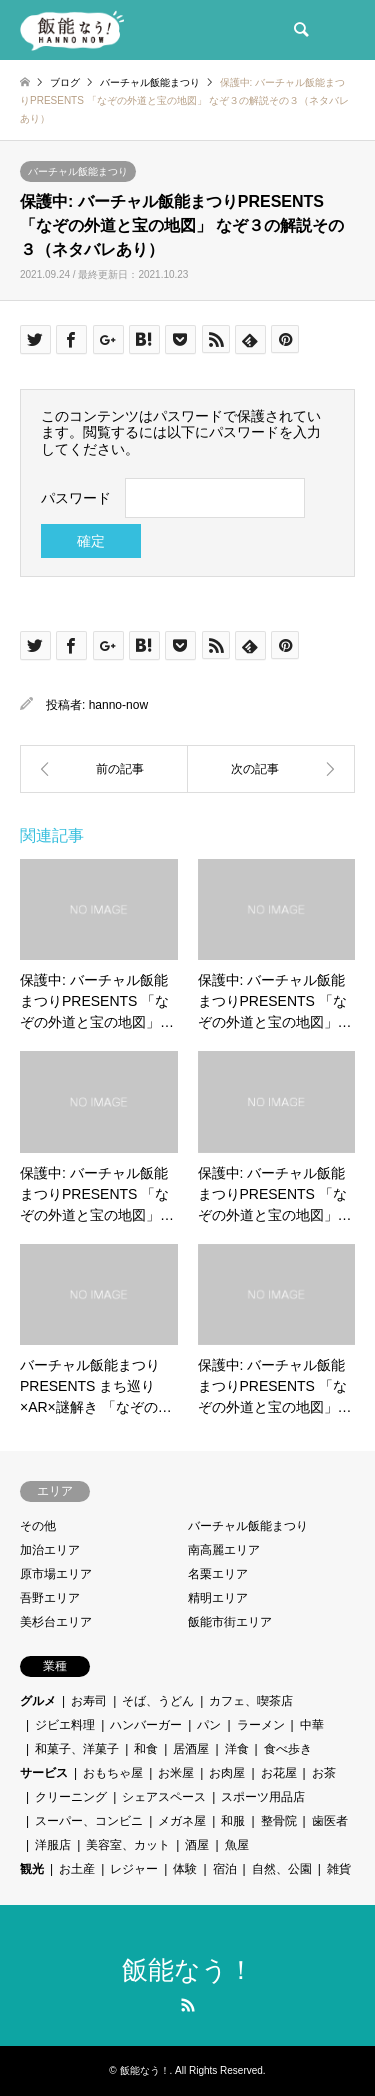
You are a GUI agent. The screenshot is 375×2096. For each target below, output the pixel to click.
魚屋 (237, 1845)
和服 (233, 1821)
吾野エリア (50, 1598)
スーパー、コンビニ (89, 1821)
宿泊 (225, 1869)
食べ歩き (288, 1749)
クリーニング (71, 1797)
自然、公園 (282, 1869)
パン (209, 1725)
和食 (146, 1749)
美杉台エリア (56, 1622)
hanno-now (118, 705)
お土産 (77, 1869)
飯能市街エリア (230, 1622)
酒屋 (197, 1845)
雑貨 (339, 1869)
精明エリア (218, 1598)
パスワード (76, 498)
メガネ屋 (182, 1821)
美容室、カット (128, 1845)
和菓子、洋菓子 (77, 1749)
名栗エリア (218, 1574)
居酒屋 (191, 1749)
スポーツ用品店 (263, 1797)
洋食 (237, 1749)
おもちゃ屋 (113, 1773)
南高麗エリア (224, 1550)
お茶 (324, 1773)
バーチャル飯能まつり (78, 171)
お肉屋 (227, 1773)
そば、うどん (158, 1701)
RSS (188, 2005)
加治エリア (50, 1550)
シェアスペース (164, 1797)
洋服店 (53, 1845)
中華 (312, 1725)
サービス (44, 1773)
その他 (38, 1526)
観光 (32, 1869)
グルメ (38, 1701)
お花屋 (279, 1773)
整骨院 (279, 1821)
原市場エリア (56, 1574)
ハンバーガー (146, 1725)
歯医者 (330, 1821)
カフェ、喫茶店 (251, 1701)
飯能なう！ (188, 1970)
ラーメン (261, 1725)
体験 (185, 1869)
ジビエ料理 (65, 1725)
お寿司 (89, 1701)
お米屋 (176, 1773)
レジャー (134, 1869)
